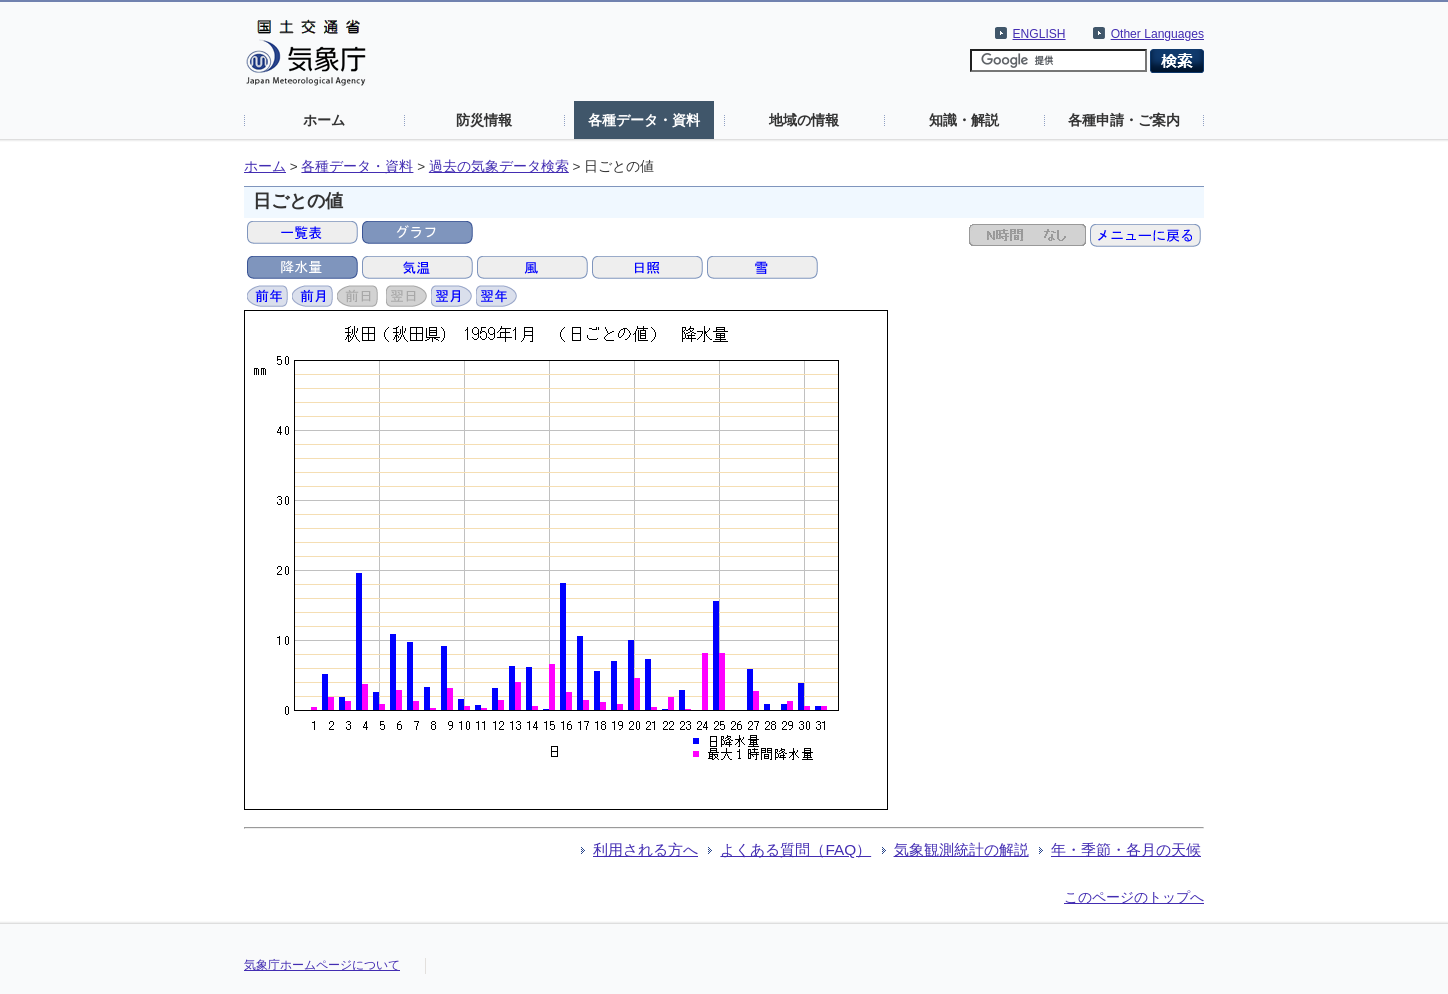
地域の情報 (804, 120)
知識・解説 (964, 120)
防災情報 (484, 120)
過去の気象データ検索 (499, 166)
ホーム (324, 120)
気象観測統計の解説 (961, 849)
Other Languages (1157, 34)
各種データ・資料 (644, 120)
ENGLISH (1039, 34)
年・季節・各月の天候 (1126, 849)
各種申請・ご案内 (1124, 120)
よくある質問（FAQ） (795, 849)
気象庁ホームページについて (322, 965)
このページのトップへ (1134, 897)
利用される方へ (645, 849)
